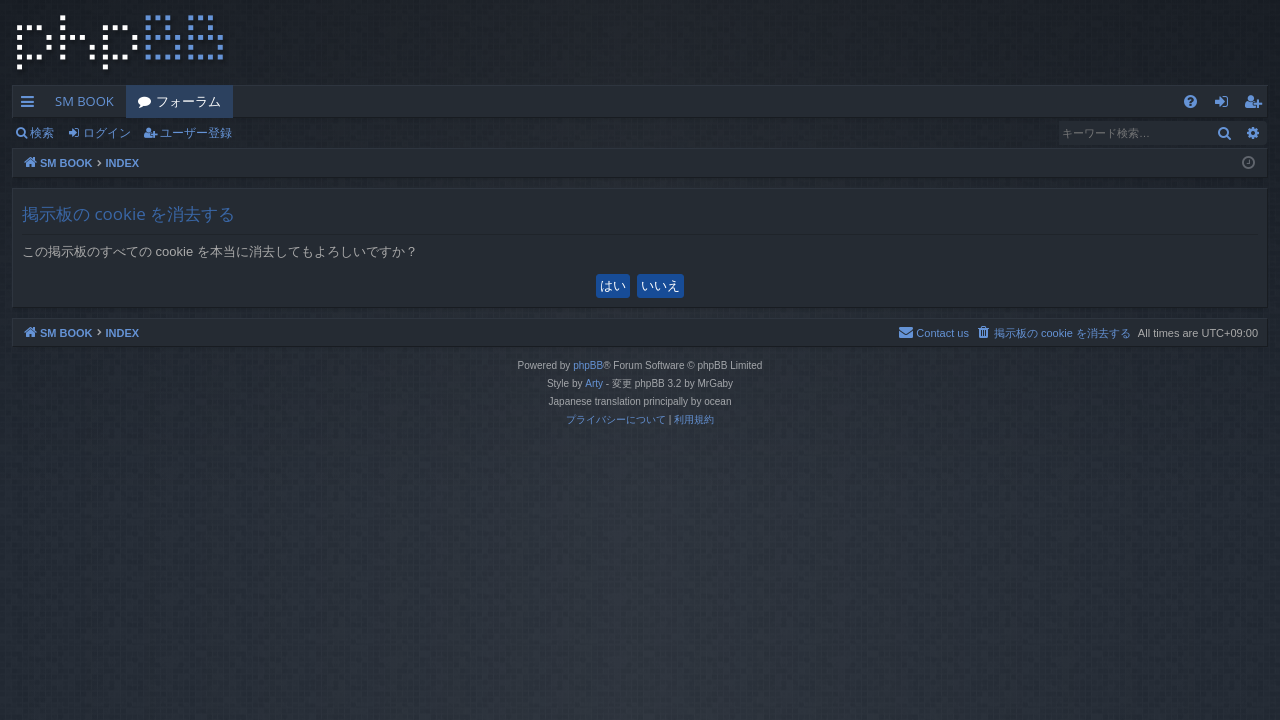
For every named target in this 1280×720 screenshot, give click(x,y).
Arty (594, 383)
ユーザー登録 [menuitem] (1257, 105)
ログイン (107, 132)
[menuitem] (1190, 101)
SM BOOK (84, 101)
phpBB (588, 365)
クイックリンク (31, 105)
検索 (42, 132)
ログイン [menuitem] (1226, 105)
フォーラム (188, 101)
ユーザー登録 (196, 132)
